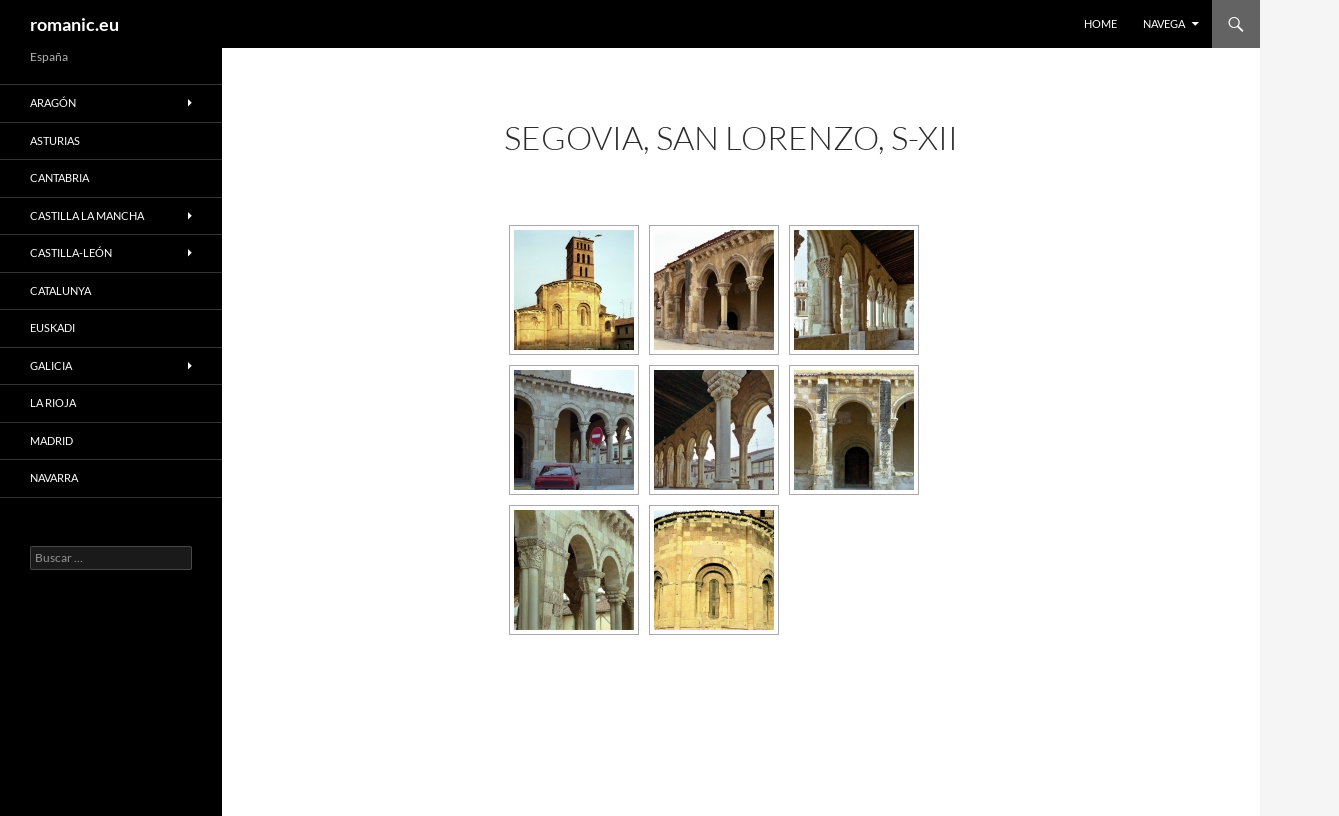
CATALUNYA (60, 290)
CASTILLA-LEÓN (71, 252)
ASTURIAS (55, 140)
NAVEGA (1164, 23)
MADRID (51, 440)
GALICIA (51, 365)
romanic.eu (74, 24)
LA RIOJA (53, 402)
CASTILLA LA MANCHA (87, 215)
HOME (1100, 23)
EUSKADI (52, 327)
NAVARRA (54, 477)
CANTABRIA (59, 177)
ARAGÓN (53, 102)
